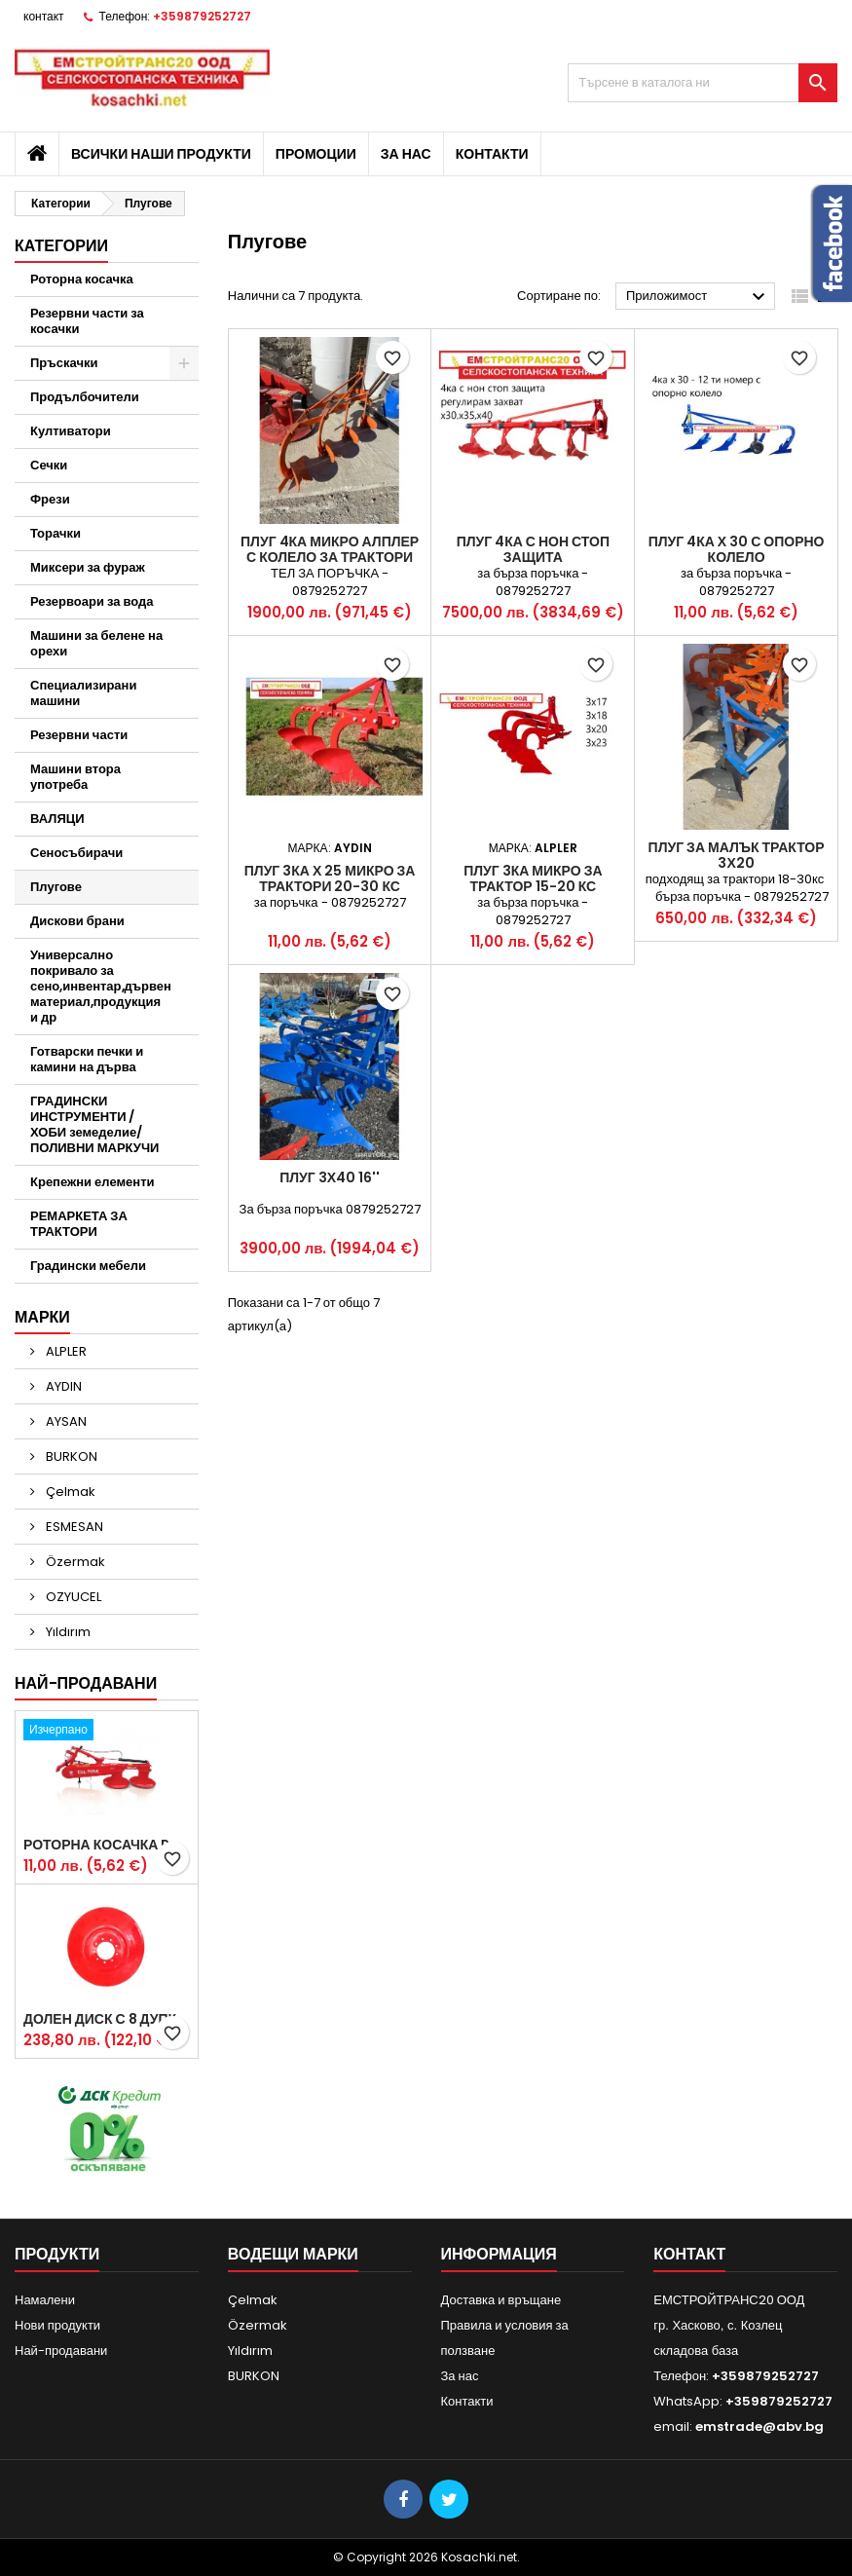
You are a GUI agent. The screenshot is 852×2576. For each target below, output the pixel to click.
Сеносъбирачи (76, 852)
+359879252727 (202, 16)
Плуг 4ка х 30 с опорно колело (736, 549)
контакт (43, 16)
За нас (406, 154)
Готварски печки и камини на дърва (86, 1059)
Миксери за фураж (87, 567)
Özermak (74, 1561)
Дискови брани (77, 921)
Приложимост (698, 297)
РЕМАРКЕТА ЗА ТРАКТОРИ (79, 1224)
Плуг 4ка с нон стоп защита (533, 549)
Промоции (316, 154)
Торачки (55, 533)
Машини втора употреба (75, 777)
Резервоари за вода (92, 601)
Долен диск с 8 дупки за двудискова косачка (106, 2019)
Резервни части (79, 735)
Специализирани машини (83, 693)
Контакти (492, 154)
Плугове (56, 886)
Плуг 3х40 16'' (329, 1177)
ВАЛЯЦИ (57, 818)
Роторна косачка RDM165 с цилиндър (106, 1844)
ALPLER (65, 1351)
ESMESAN (73, 1526)
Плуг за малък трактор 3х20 (736, 855)
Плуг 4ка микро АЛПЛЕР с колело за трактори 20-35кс (330, 557)
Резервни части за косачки (87, 321)
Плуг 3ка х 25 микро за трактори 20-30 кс (330, 878)
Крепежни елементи (92, 1182)
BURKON (70, 1456)
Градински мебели (88, 1265)
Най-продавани (86, 1683)
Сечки (48, 465)
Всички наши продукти (161, 154)
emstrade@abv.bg (759, 2426)
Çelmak (69, 1491)
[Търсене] (702, 82)
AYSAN (65, 1421)
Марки (42, 1317)
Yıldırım (67, 1632)
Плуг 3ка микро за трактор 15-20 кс (532, 878)
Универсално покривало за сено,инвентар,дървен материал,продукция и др (100, 986)
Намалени (45, 2300)
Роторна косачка (81, 279)
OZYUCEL (72, 1596)
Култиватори (70, 431)
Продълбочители (84, 397)
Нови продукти (57, 2325)
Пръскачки (63, 363)
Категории (61, 246)
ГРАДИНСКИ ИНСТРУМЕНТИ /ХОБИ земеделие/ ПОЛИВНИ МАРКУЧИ (94, 1124)
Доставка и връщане (501, 2300)
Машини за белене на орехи (96, 643)
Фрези (50, 499)
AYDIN (62, 1386)
